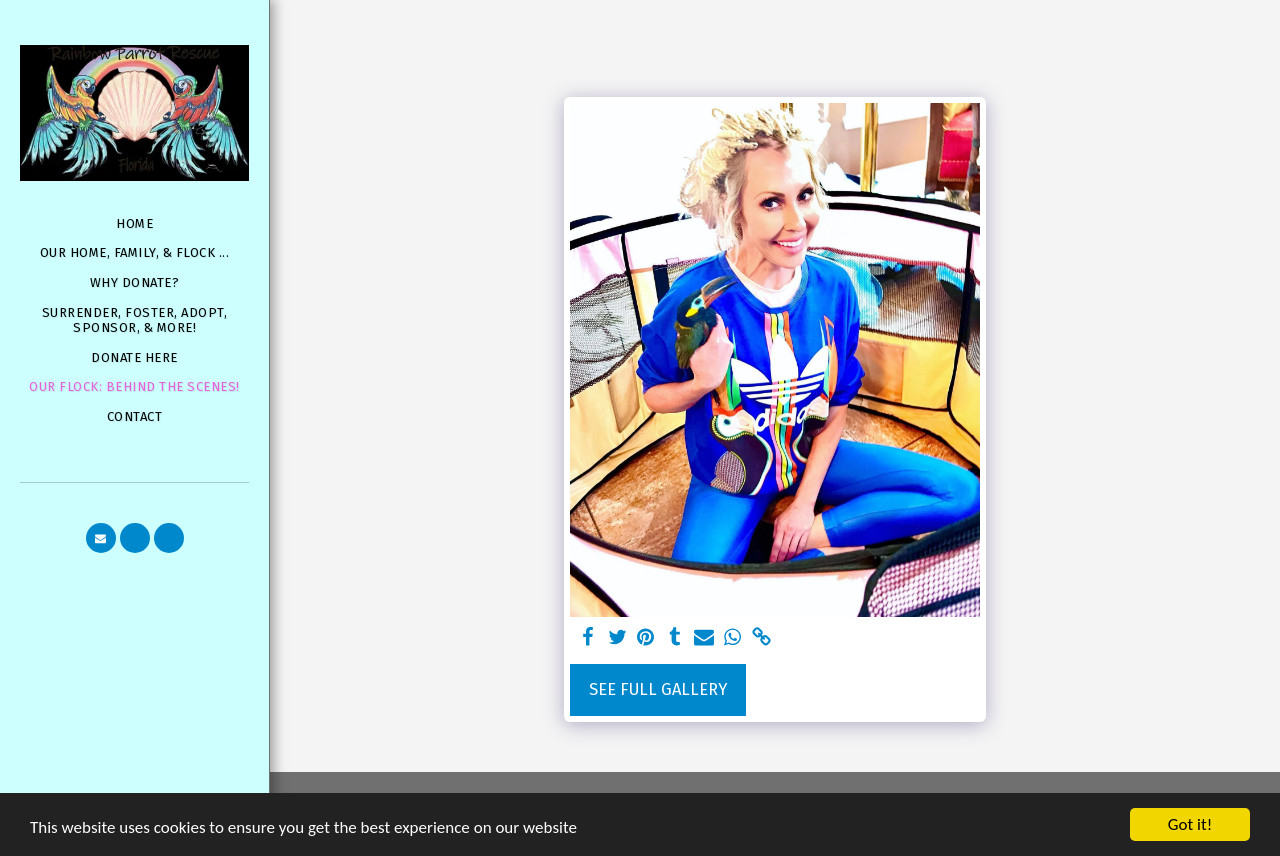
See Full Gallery (658, 689)
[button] (101, 538)
